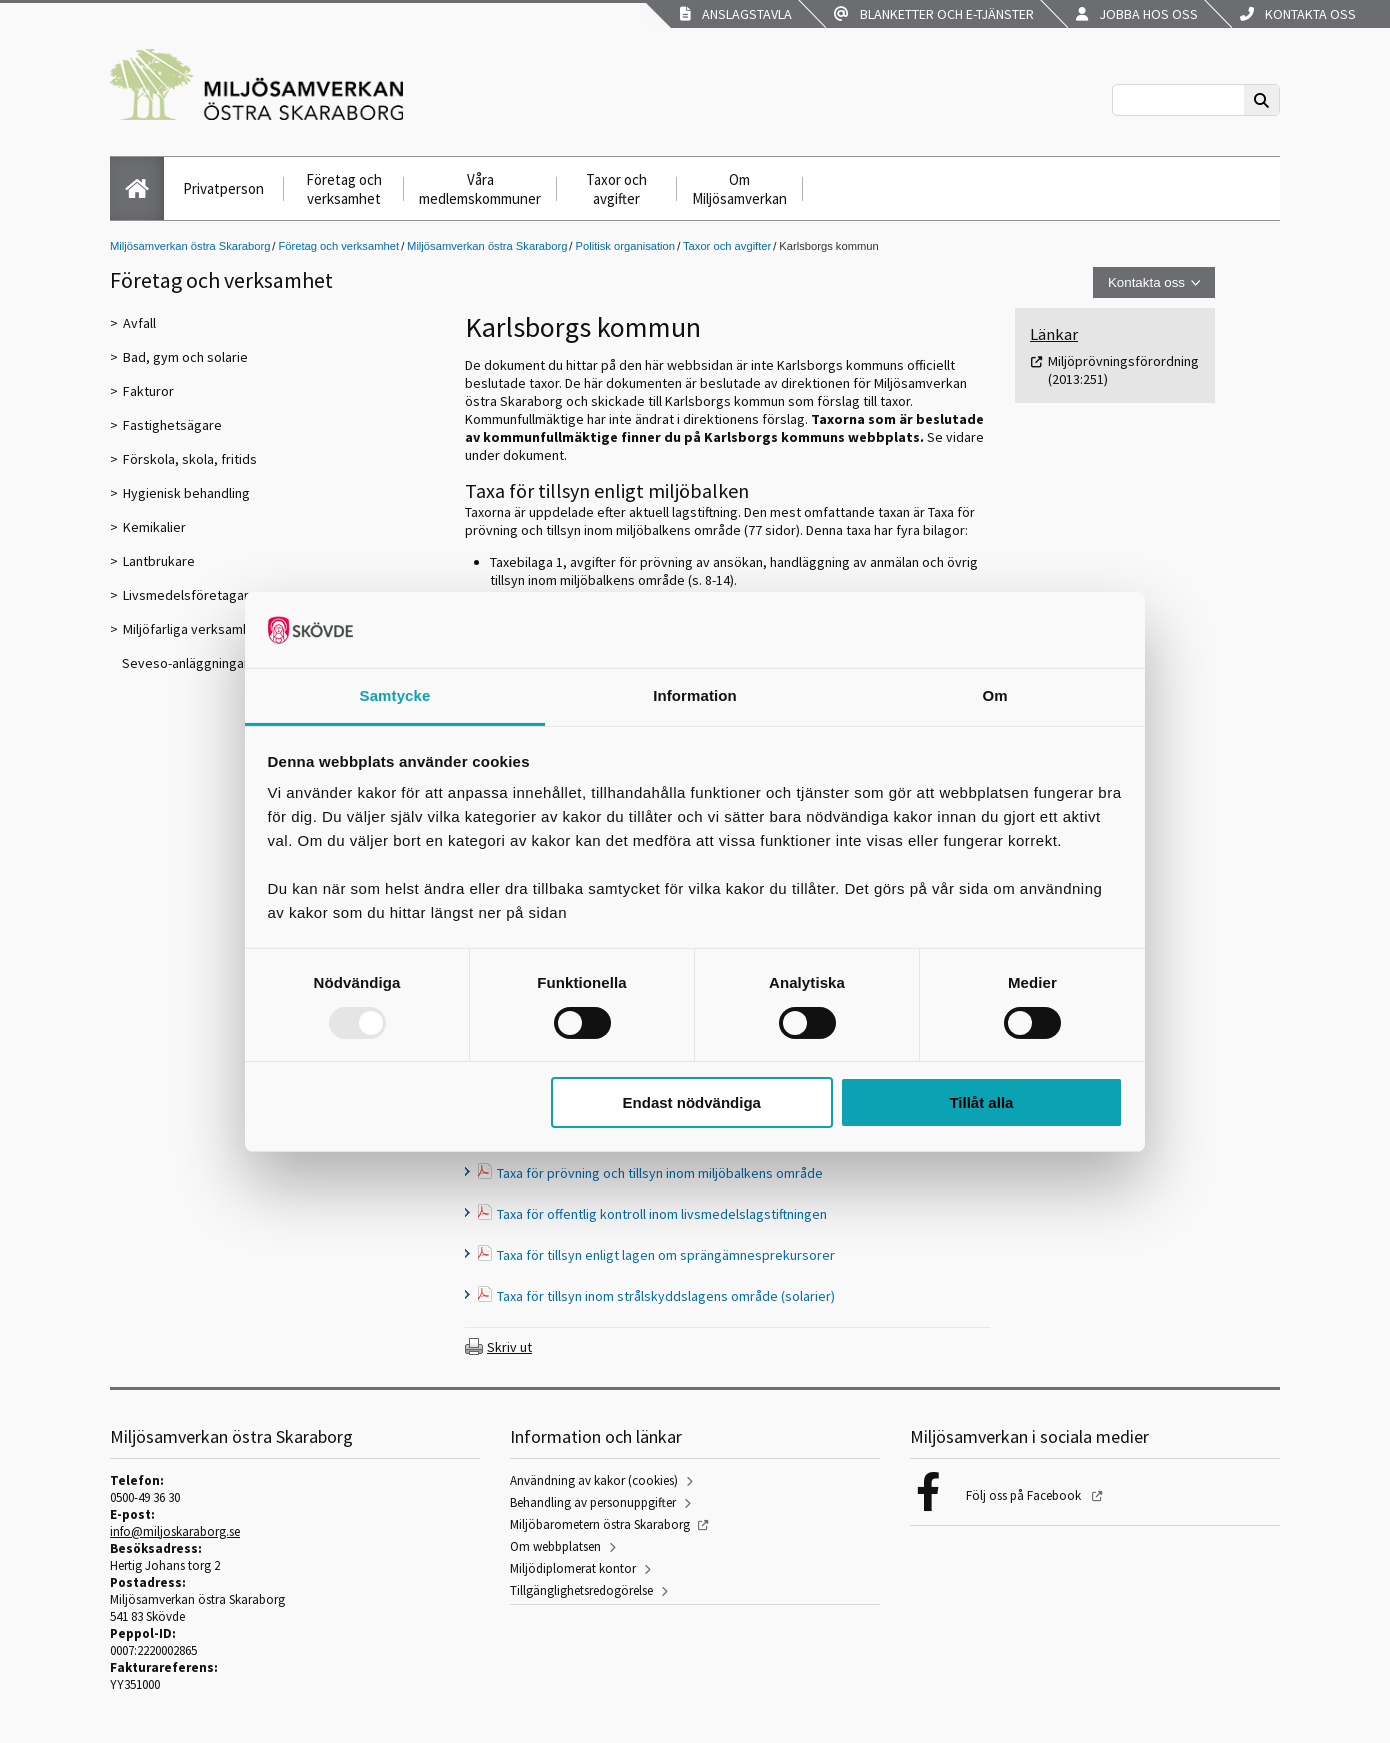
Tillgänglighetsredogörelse (581, 1590)
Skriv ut (509, 1347)
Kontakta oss (1298, 14)
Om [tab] (994, 695)
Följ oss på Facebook (1025, 1495)
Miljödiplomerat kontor (573, 1568)
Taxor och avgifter (616, 189)
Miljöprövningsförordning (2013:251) (1123, 370)
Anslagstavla (736, 14)
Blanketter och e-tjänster (934, 14)
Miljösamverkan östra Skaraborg (190, 246)
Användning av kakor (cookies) (594, 1480)
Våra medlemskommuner (480, 189)
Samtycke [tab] (395, 695)
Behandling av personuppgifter (593, 1502)
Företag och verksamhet (344, 189)
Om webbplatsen (555, 1546)
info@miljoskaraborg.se (175, 1531)
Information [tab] (695, 695)
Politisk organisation (625, 246)
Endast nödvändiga (692, 1102)
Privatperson (223, 188)
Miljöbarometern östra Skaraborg (600, 1524)
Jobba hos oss (1137, 14)
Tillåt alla (981, 1102)
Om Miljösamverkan (739, 189)
